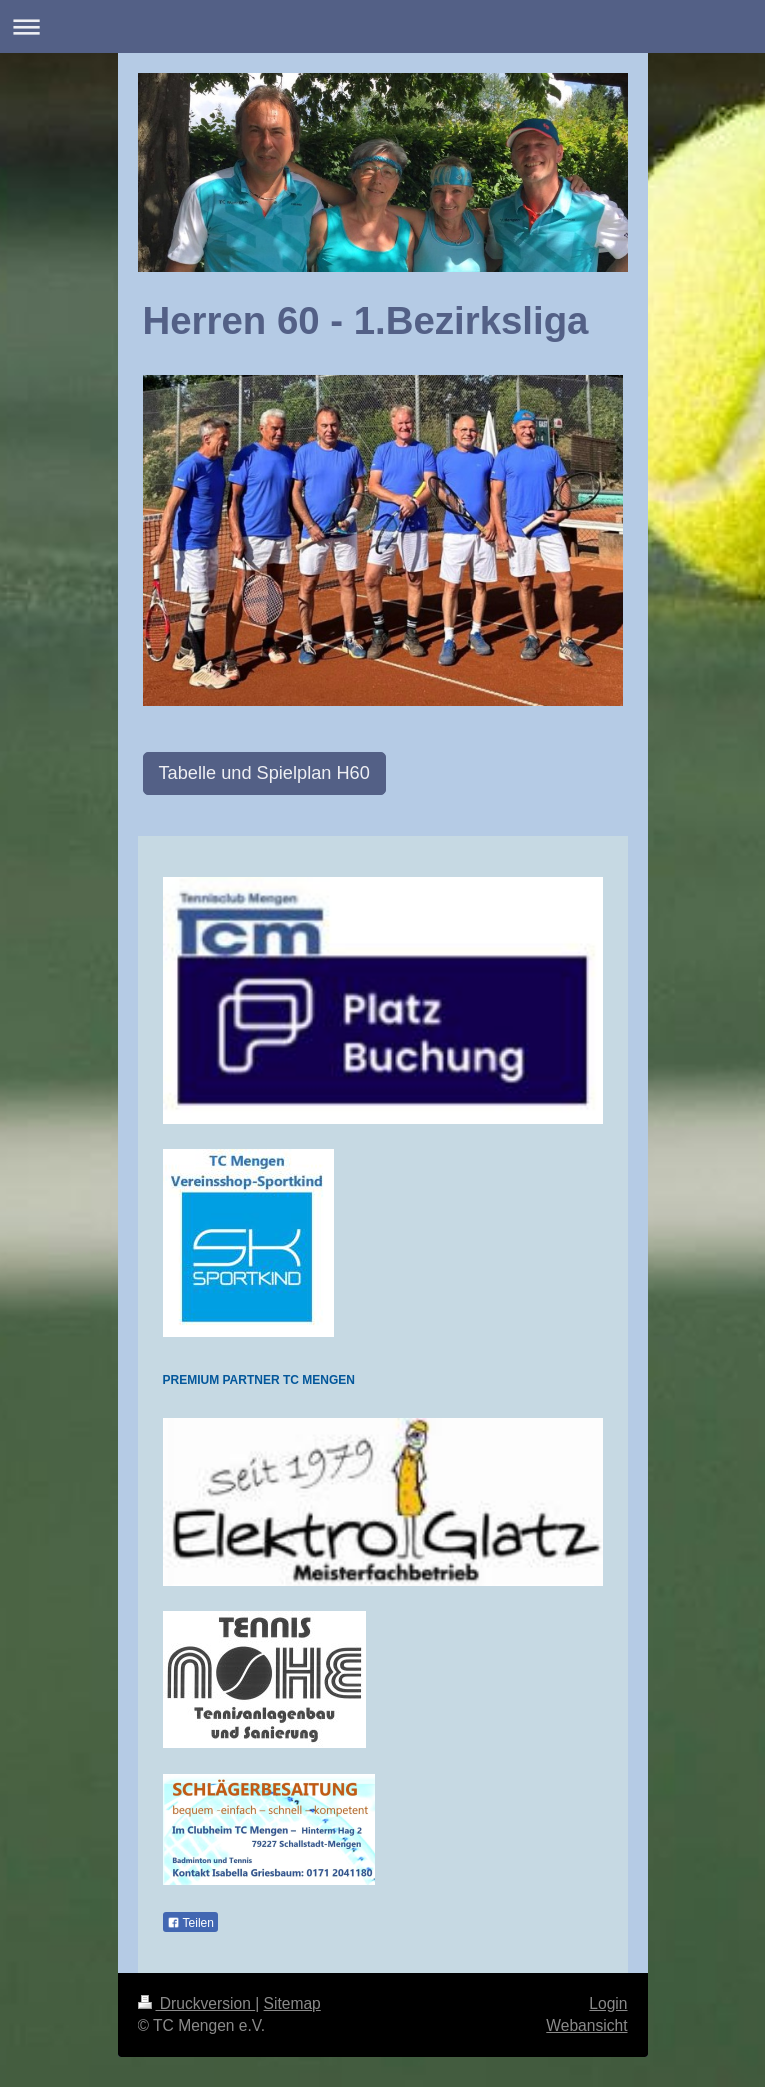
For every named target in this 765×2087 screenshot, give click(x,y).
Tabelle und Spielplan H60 (264, 773)
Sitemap (292, 2003)
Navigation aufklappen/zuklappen (382, 26)
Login (608, 2003)
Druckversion (197, 2003)
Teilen (190, 1923)
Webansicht (586, 2025)
